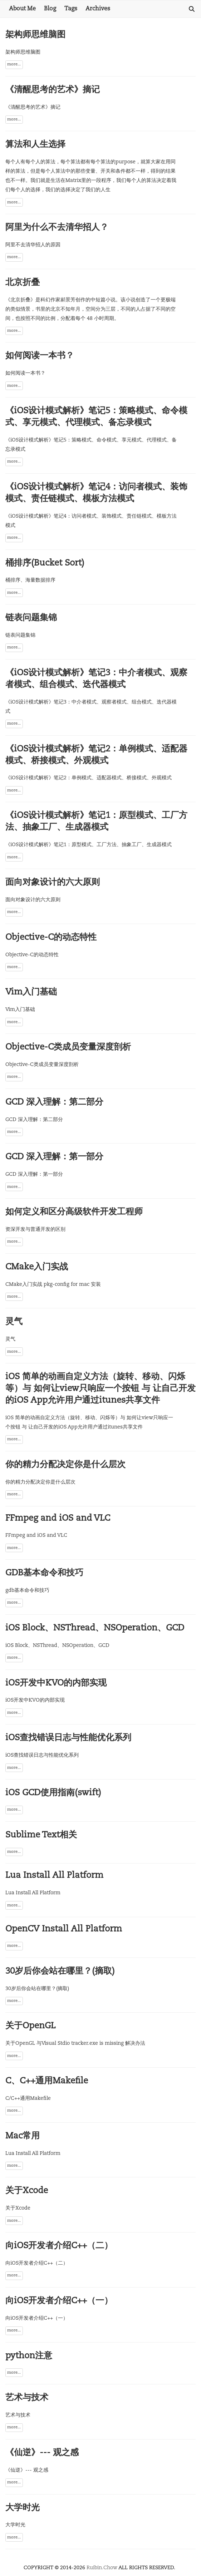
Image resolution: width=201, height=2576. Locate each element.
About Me (22, 9)
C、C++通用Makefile (46, 2081)
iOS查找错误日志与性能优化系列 (68, 1738)
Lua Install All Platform (54, 1875)
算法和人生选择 (35, 144)
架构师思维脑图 (35, 35)
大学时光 (22, 2508)
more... (14, 64)
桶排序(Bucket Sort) (44, 563)
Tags (70, 9)
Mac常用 (22, 2136)
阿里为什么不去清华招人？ (56, 227)
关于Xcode (26, 2191)
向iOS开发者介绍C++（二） (59, 2246)
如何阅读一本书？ (39, 356)
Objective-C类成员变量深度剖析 (68, 1047)
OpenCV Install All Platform (63, 1929)
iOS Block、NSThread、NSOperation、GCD (94, 1628)
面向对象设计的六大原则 (52, 882)
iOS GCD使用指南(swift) (53, 1793)
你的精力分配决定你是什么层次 (65, 1465)
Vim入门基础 (31, 992)
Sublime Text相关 (41, 1835)
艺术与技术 (26, 2398)
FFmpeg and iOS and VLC (57, 1518)
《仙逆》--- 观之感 (42, 2453)
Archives (97, 9)
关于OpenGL (30, 2026)
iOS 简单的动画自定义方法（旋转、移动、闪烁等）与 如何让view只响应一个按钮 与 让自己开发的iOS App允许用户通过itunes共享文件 (100, 1389)
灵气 (14, 1322)
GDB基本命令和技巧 (44, 1573)
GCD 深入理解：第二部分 (54, 1102)
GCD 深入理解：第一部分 (54, 1157)
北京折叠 (22, 282)
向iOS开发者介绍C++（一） (59, 2301)
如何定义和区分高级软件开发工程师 (74, 1212)
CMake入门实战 (36, 1267)
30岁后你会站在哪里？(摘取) (60, 1971)
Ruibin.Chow (102, 2567)
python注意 (28, 2356)
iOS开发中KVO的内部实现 (56, 1683)
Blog (50, 9)
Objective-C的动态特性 (51, 937)
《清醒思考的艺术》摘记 (52, 90)
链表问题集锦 (31, 618)
